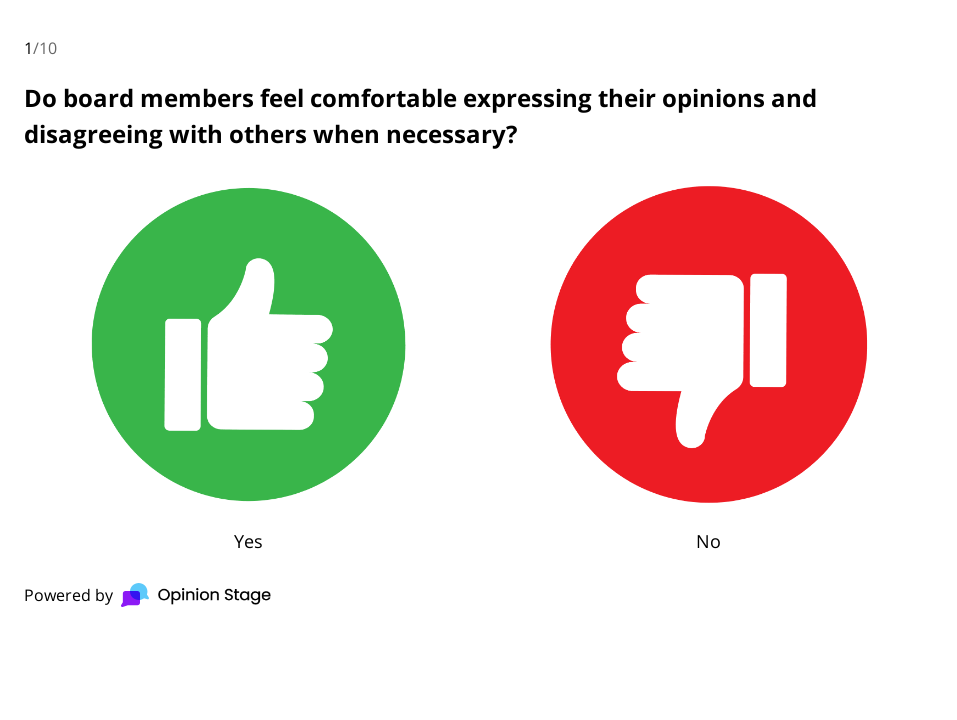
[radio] (248, 364)
